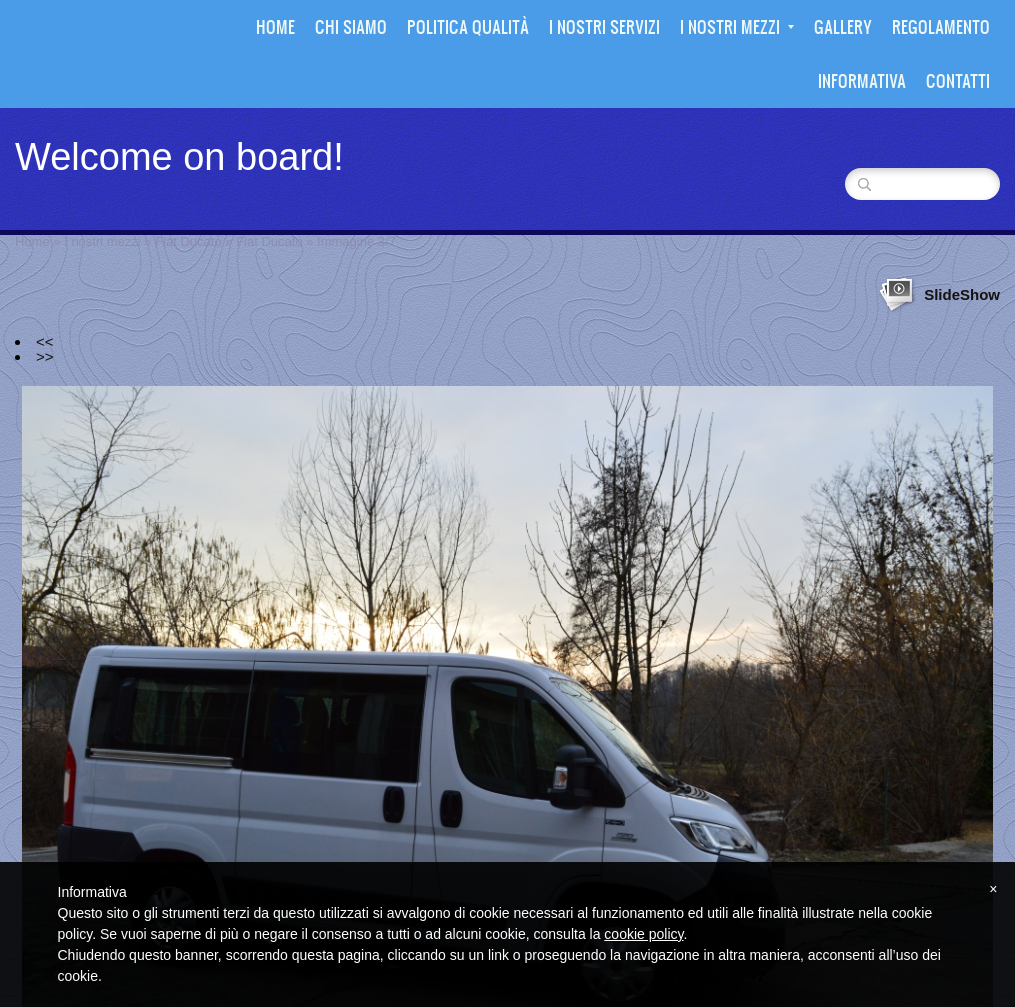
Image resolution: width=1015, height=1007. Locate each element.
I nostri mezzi (737, 26)
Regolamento (941, 26)
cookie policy (643, 934)
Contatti (958, 80)
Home (275, 26)
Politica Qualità (468, 26)
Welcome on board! (179, 157)
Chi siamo (351, 26)
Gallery (843, 26)
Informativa (862, 80)
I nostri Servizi (604, 26)
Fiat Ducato (188, 241)
